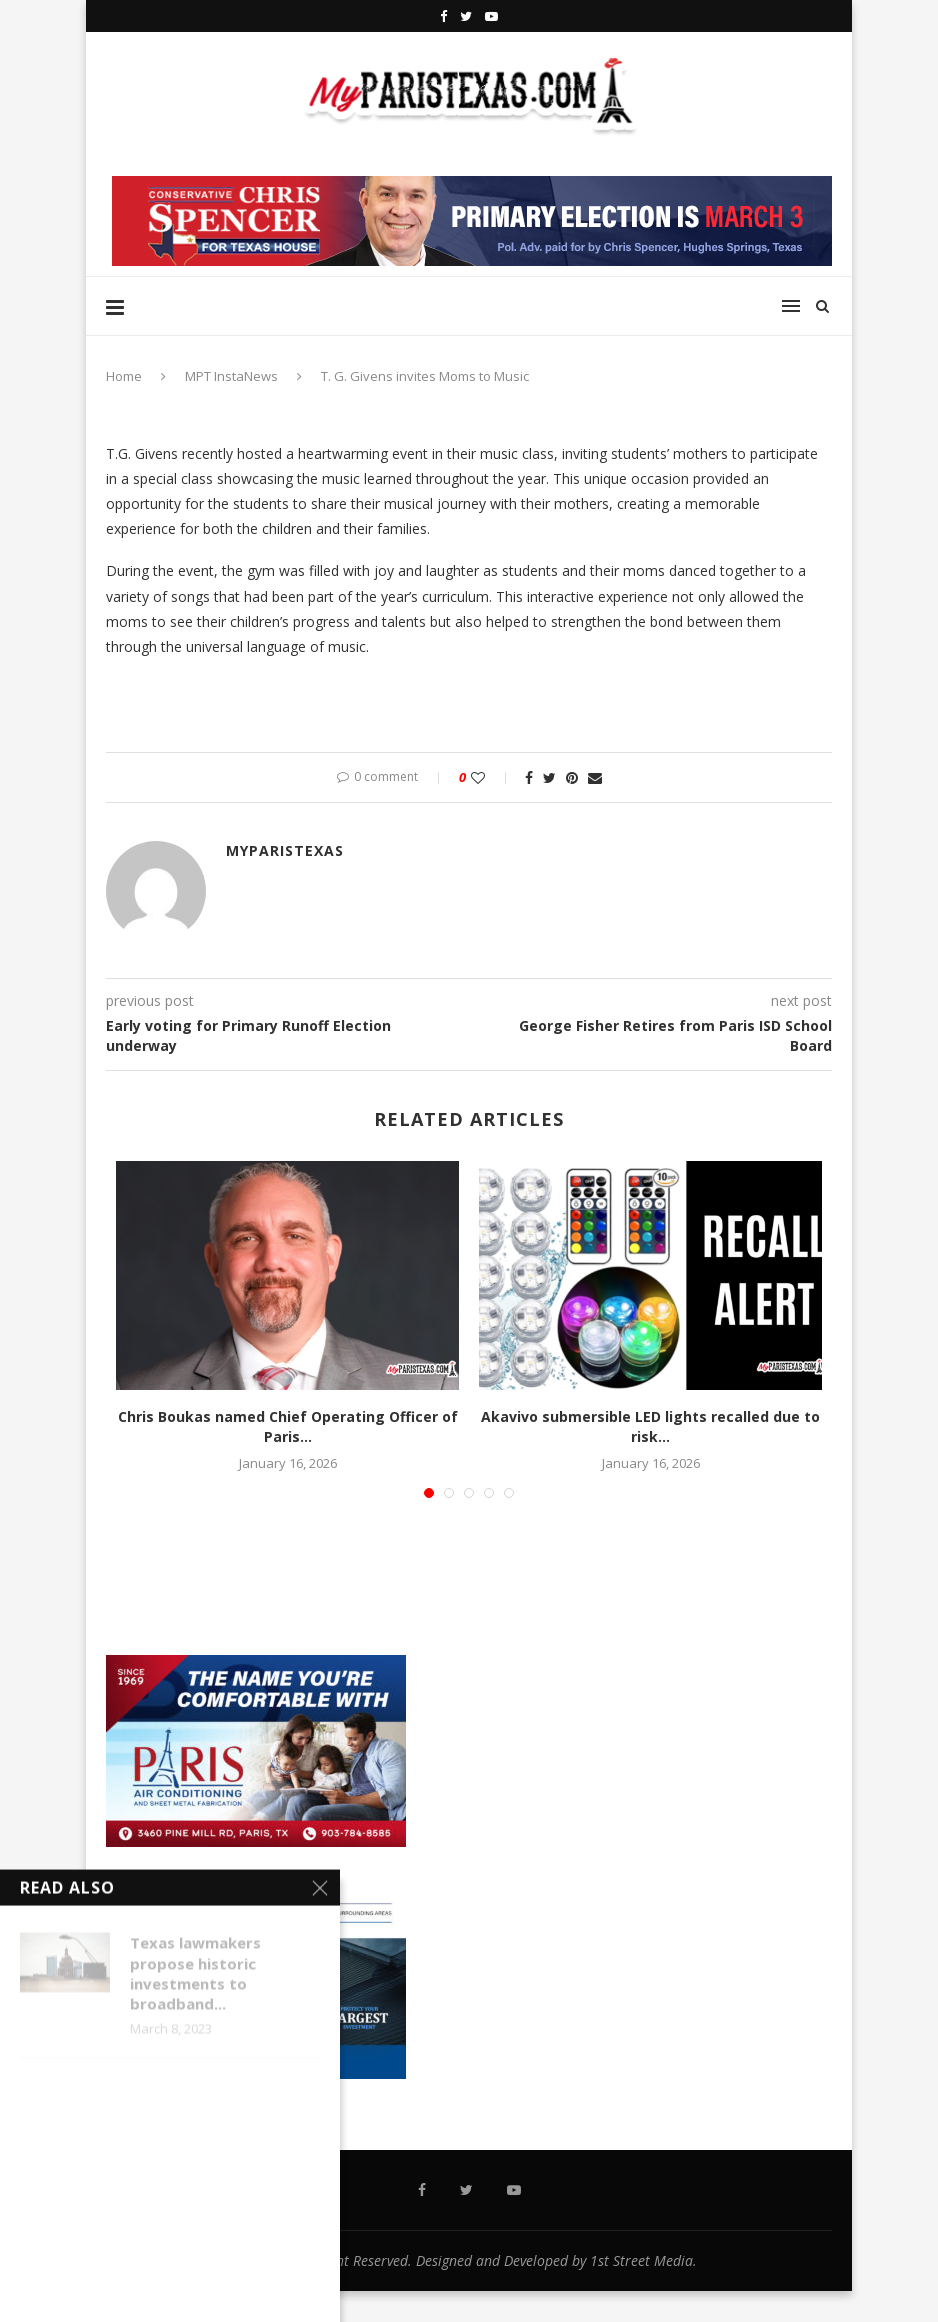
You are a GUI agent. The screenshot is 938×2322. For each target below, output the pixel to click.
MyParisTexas (285, 850)
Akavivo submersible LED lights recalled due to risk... (650, 1426)
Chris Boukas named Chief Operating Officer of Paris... (288, 1426)
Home (124, 376)
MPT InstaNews (231, 376)
